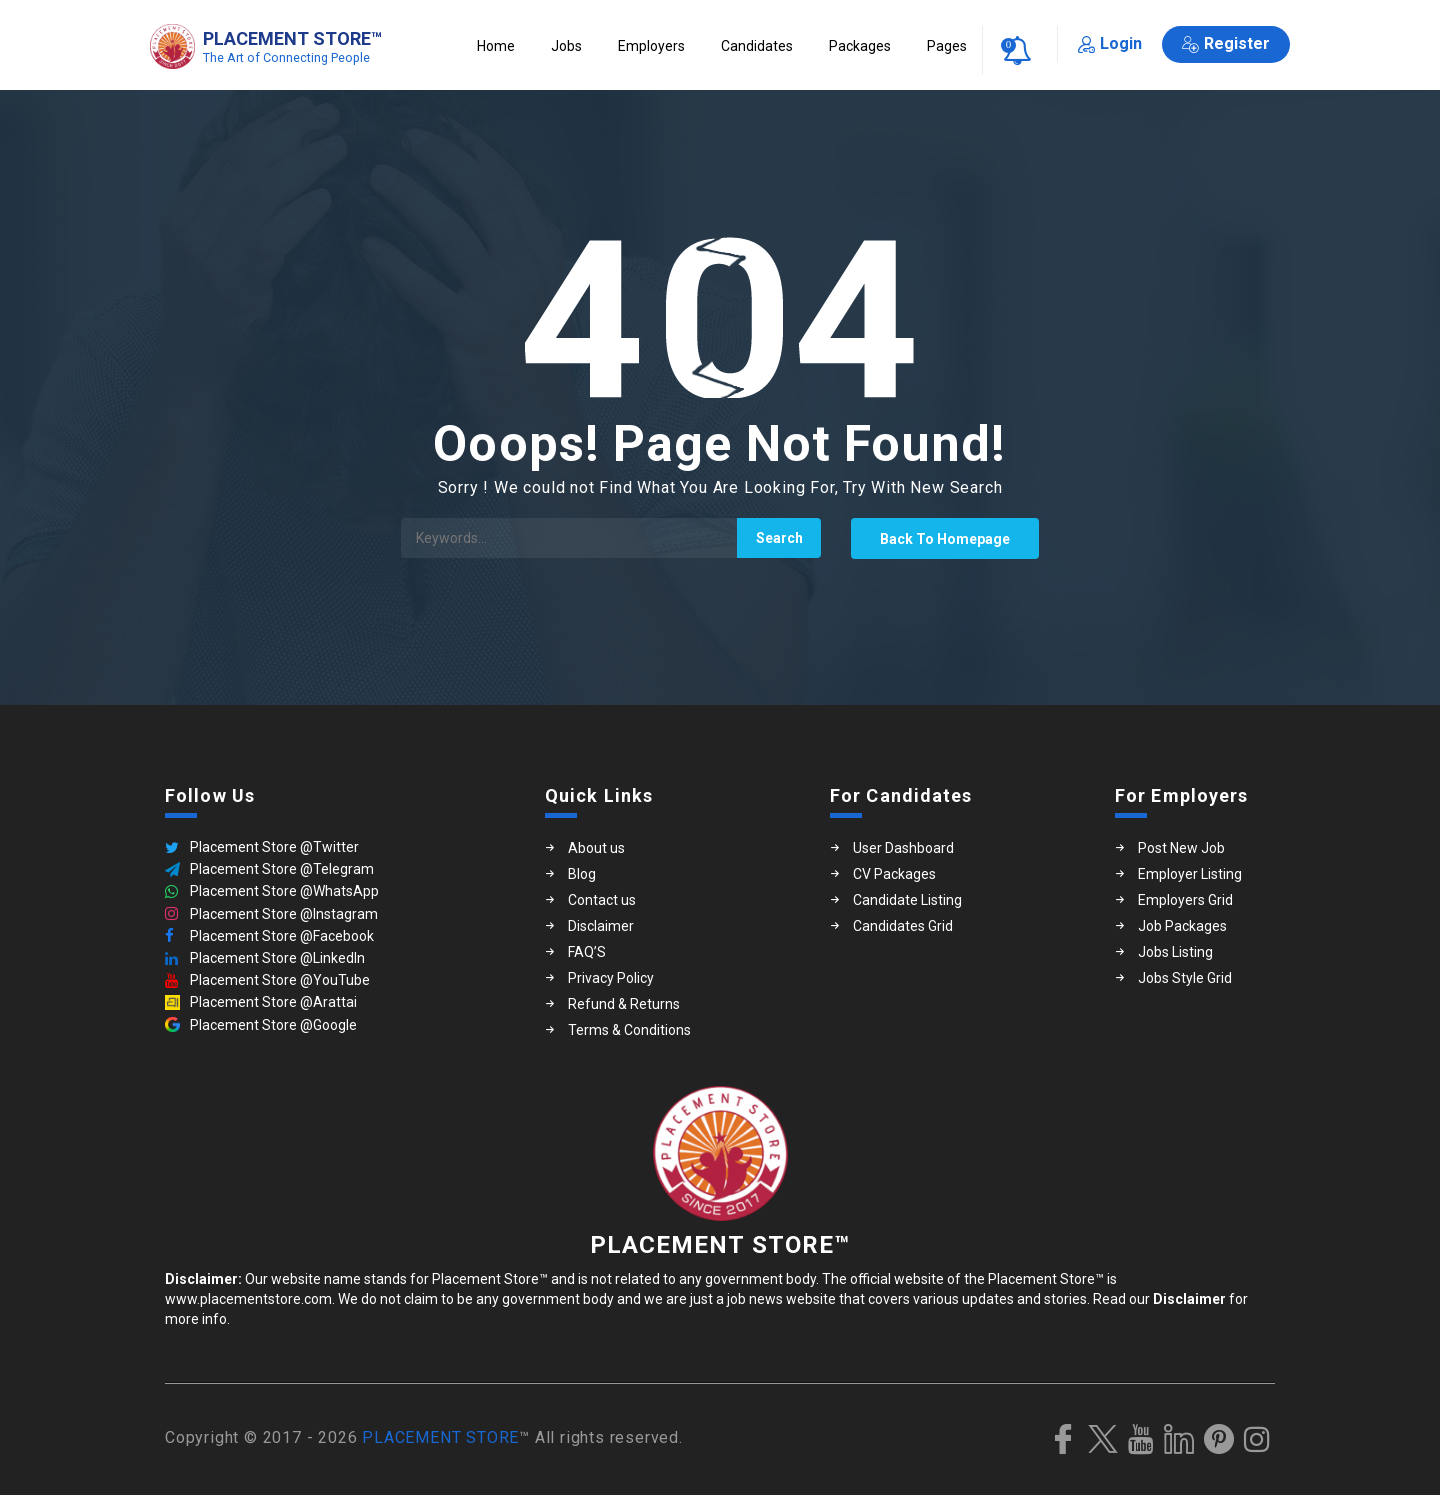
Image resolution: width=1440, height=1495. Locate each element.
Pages (947, 46)
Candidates (757, 46)
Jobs (566, 46)
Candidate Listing (907, 900)
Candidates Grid (903, 926)
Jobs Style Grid (1185, 978)
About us (596, 848)
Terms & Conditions (629, 1030)
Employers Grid (1185, 900)
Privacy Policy (611, 978)
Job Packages (1182, 926)
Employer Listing (1190, 874)
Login (1110, 43)
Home (496, 46)
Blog (582, 874)
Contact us (602, 900)
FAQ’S (587, 952)
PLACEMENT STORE (440, 1437)
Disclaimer (601, 926)
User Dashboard (903, 848)
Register (1226, 43)
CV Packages (894, 874)
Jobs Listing (1175, 952)
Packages (860, 46)
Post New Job (1181, 848)
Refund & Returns (624, 1004)
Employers (651, 46)
